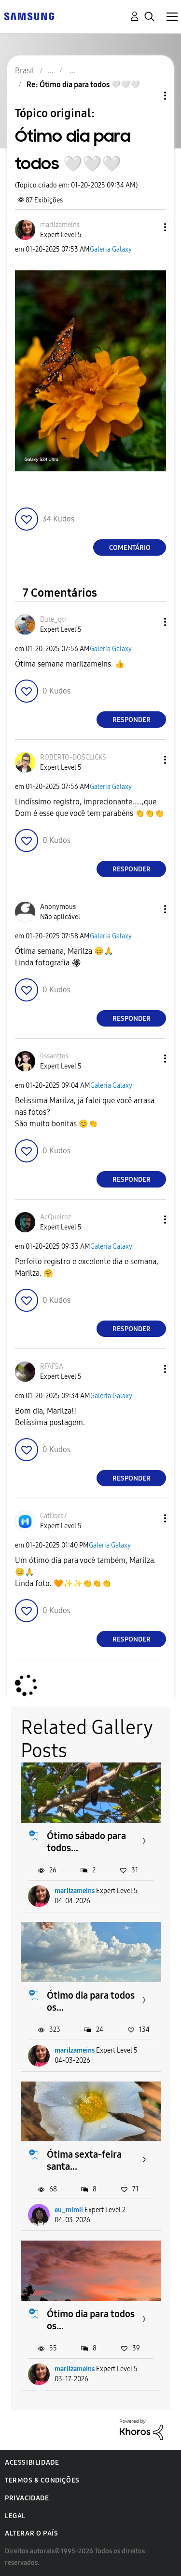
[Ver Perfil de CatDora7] (53, 1516)
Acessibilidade (32, 2462)
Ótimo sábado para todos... (86, 1842)
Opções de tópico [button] (148, 95)
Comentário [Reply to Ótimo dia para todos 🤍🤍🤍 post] (130, 548)
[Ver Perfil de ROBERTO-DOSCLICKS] (73, 757)
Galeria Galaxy (111, 249)
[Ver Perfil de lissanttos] (54, 1056)
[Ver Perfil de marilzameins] (60, 225)
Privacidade (27, 2498)
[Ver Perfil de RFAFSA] (51, 1366)
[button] (149, 227)
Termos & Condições (42, 2480)
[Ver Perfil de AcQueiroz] (55, 1217)
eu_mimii (69, 2210)
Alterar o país (31, 2533)
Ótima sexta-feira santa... (84, 2160)
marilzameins (75, 1891)
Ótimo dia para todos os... (91, 2001)
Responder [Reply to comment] (131, 720)
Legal (15, 2516)
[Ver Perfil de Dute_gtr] (53, 619)
